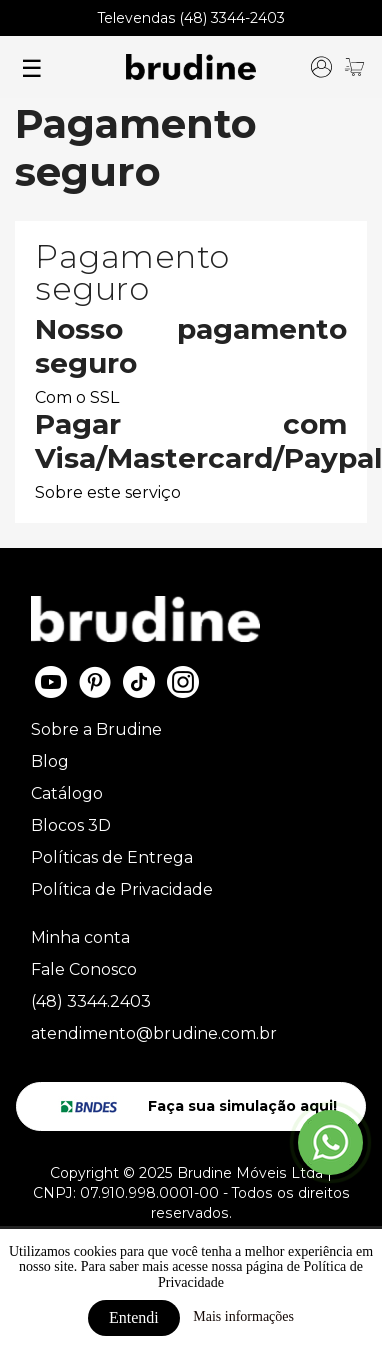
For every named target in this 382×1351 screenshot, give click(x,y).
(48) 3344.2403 (91, 1001)
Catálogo (67, 793)
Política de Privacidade (122, 889)
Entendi (134, 1317)
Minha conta (80, 937)
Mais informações (243, 1316)
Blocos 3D (71, 825)
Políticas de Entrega (112, 857)
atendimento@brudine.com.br (154, 1033)
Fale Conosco (84, 969)
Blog (50, 761)
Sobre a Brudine (96, 729)
